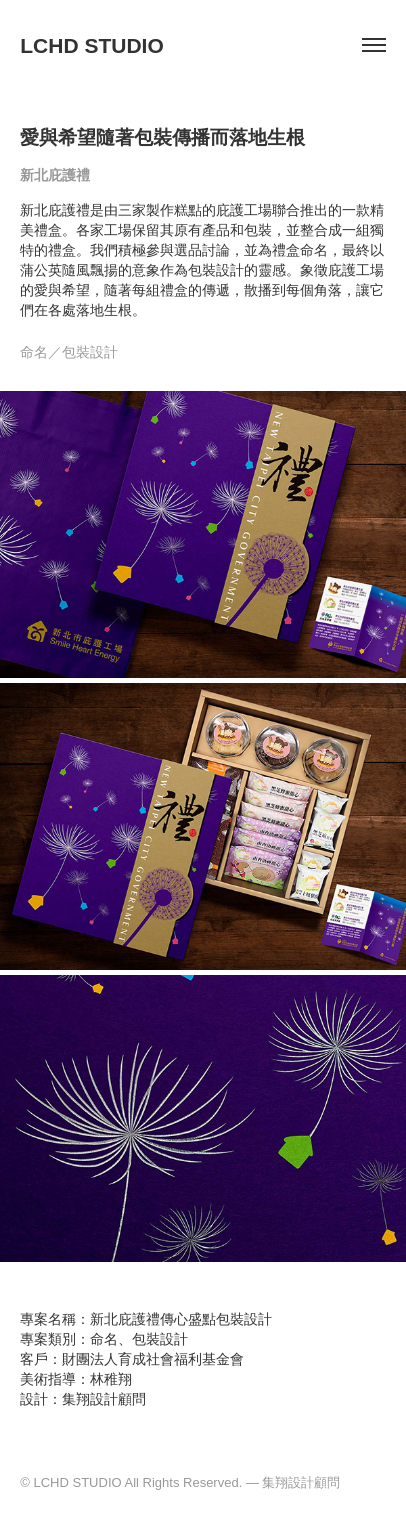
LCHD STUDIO (92, 45)
